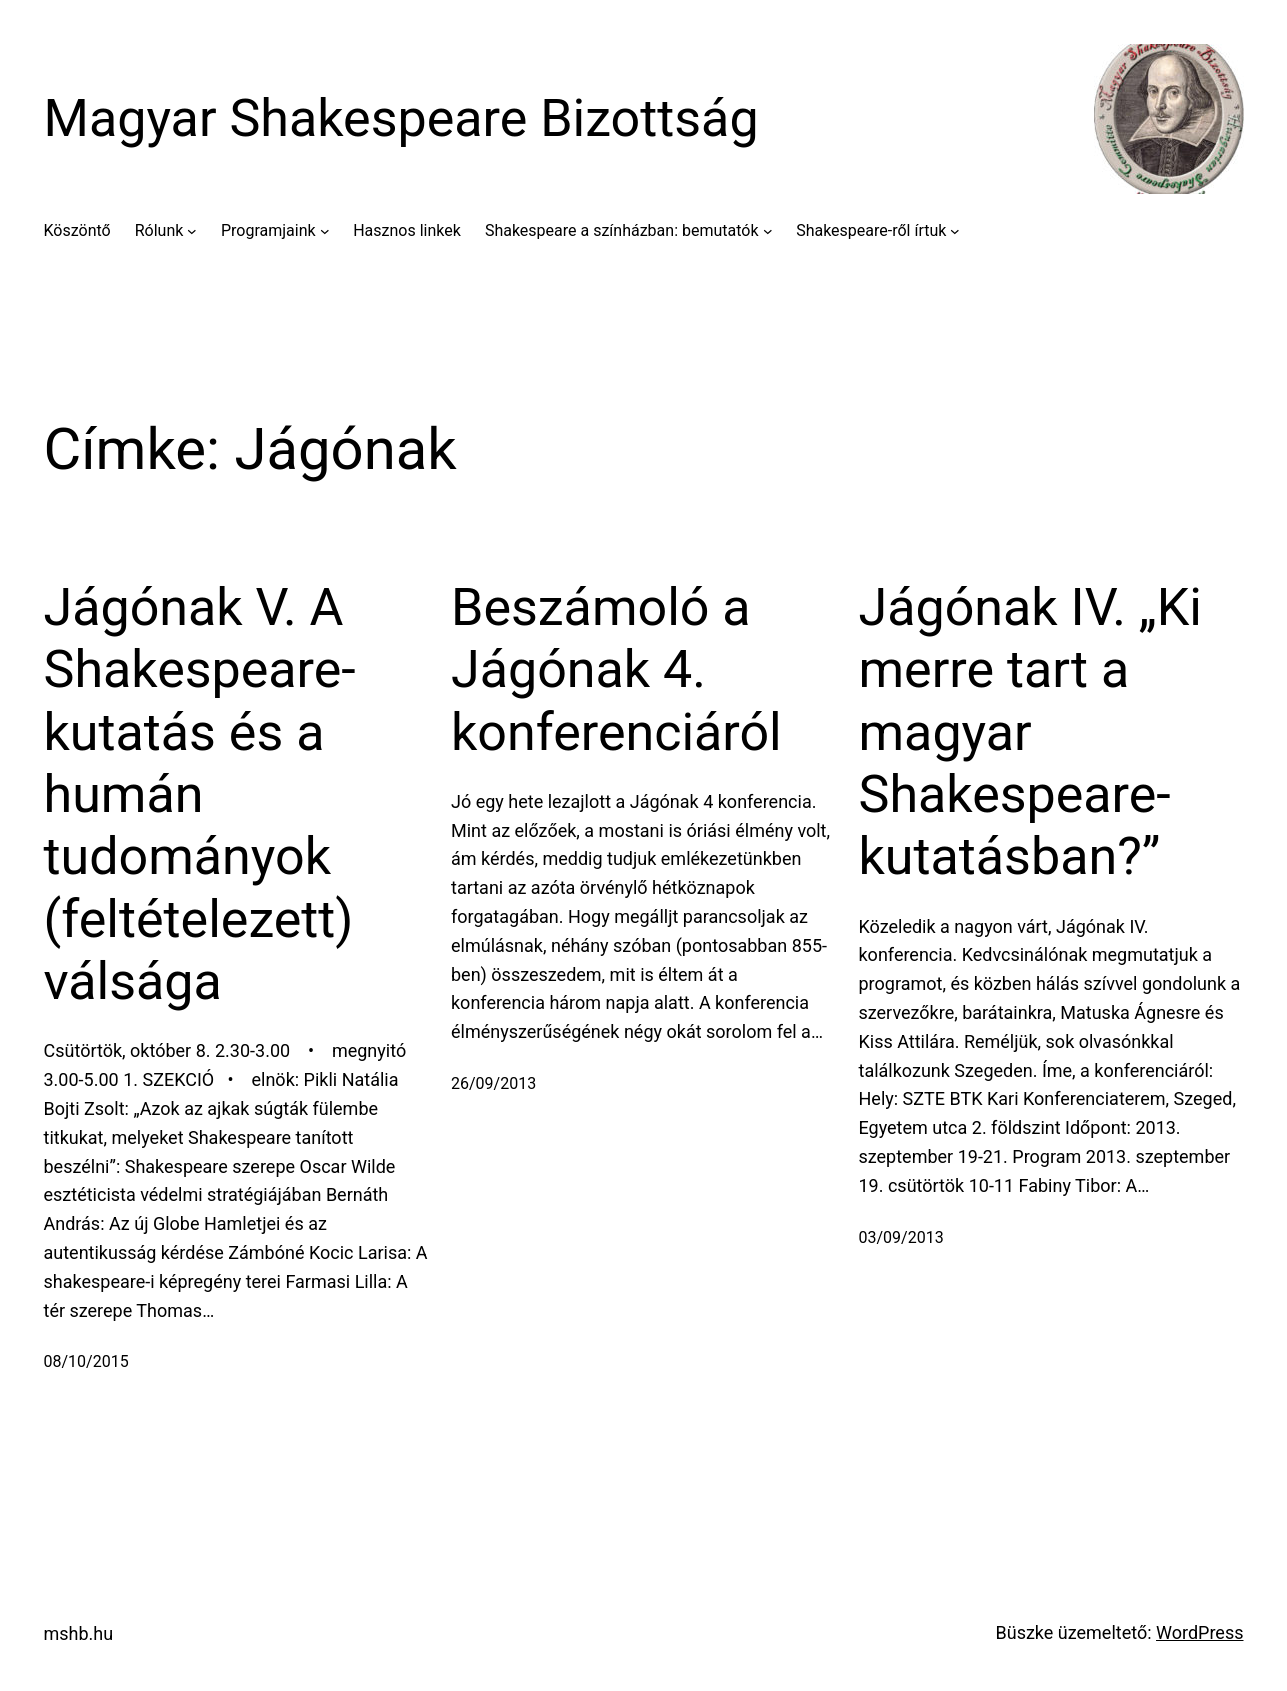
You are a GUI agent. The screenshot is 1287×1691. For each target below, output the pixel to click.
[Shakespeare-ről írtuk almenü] (955, 231)
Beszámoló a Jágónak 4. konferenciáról (616, 670)
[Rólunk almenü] (192, 231)
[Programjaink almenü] (325, 231)
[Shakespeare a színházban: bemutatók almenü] (768, 231)
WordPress (1199, 1632)
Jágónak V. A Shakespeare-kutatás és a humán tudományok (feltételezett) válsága (200, 794)
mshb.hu (79, 1633)
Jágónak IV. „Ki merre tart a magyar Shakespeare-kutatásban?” (1030, 732)
